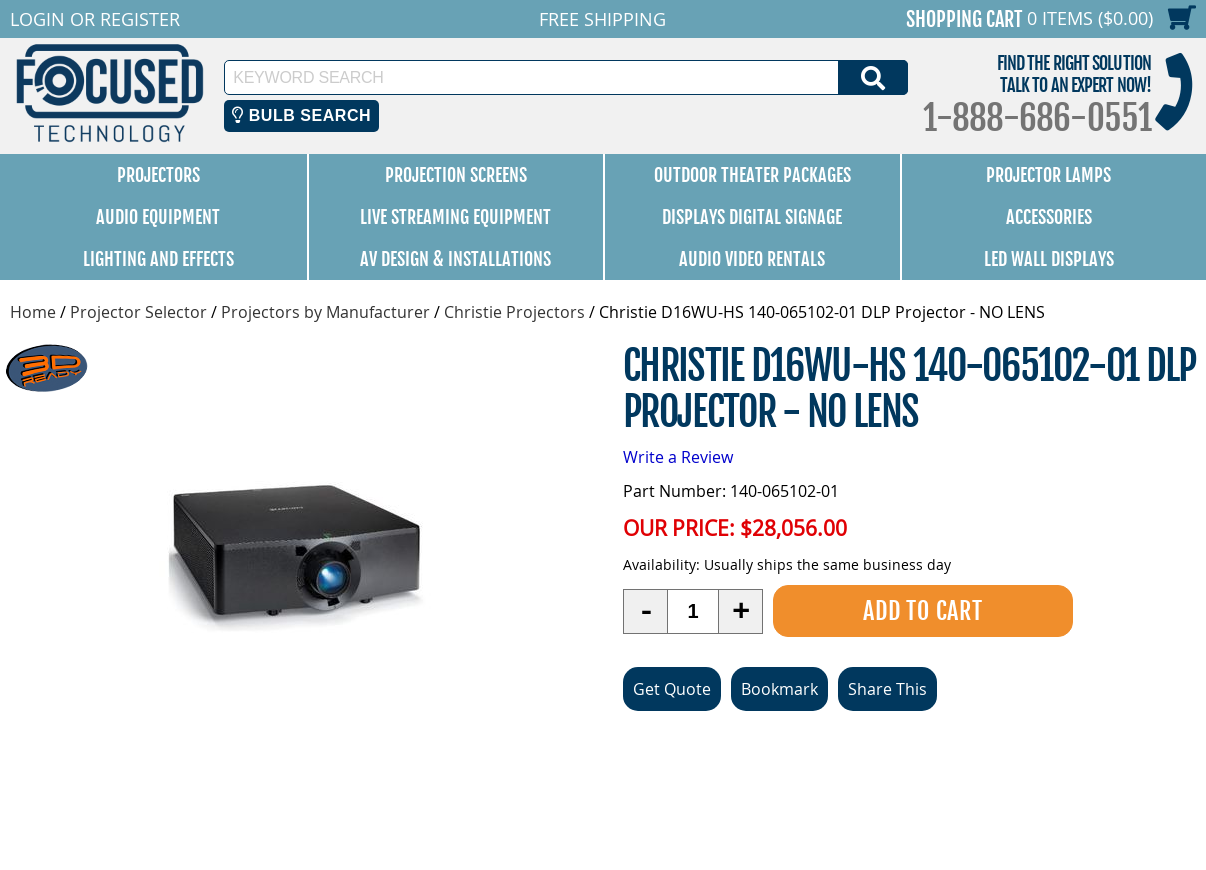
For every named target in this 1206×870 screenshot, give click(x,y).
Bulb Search (301, 115)
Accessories (1049, 217)
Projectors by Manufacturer (325, 312)
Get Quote (672, 689)
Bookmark (779, 689)
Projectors (158, 175)
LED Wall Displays (1049, 259)
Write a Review (678, 457)
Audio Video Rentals (752, 259)
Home (33, 312)
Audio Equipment (158, 217)
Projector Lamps (1048, 175)
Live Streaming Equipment (455, 217)
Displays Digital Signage (752, 217)
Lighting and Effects (158, 259)
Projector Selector (138, 312)
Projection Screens (456, 175)
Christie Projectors (514, 312)
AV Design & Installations (455, 259)
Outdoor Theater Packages (752, 175)
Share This (887, 689)
